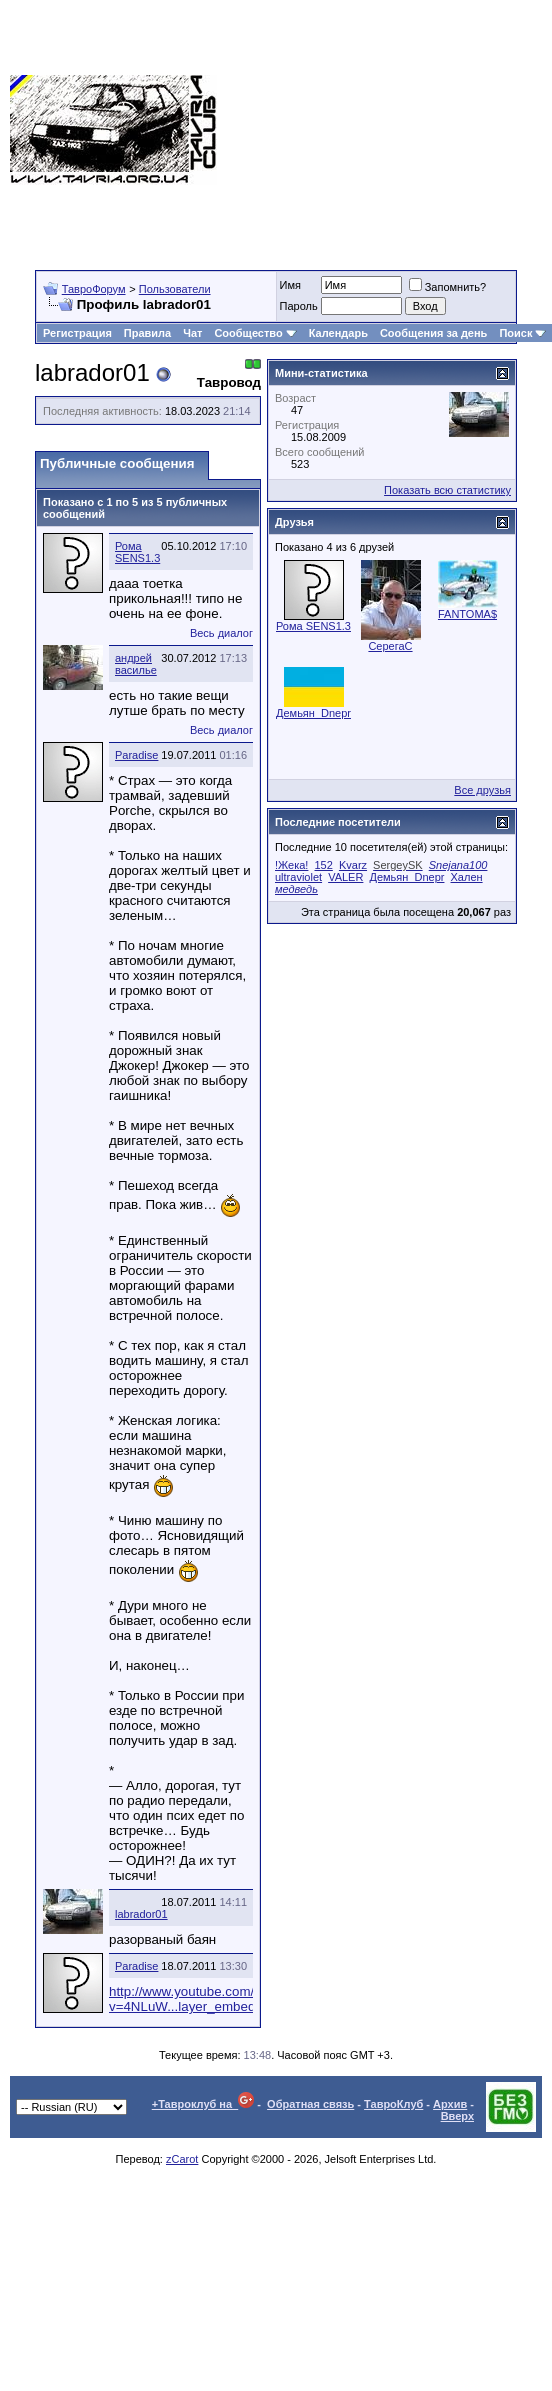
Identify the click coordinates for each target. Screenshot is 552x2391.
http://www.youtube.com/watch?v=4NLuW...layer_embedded (202, 1999)
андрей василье (136, 664)
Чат (192, 333)
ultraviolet (298, 877)
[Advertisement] (385, 130)
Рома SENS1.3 (137, 552)
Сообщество (255, 333)
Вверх (457, 2116)
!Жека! (291, 865)
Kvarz (353, 865)
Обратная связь (310, 2104)
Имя (290, 285)
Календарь (338, 333)
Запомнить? (448, 287)
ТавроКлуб (393, 2104)
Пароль (299, 306)
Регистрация (77, 333)
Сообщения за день (433, 333)
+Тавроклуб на (203, 2104)
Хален (467, 877)
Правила (147, 333)
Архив (450, 2104)
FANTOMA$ (467, 614)
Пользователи (175, 289)
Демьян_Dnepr (313, 713)
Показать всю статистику (447, 490)
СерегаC (390, 646)
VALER (345, 877)
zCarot (182, 2159)
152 (324, 865)
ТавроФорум (94, 289)
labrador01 (141, 1914)
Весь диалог (221, 633)
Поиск (522, 333)
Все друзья (482, 790)
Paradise (136, 755)
